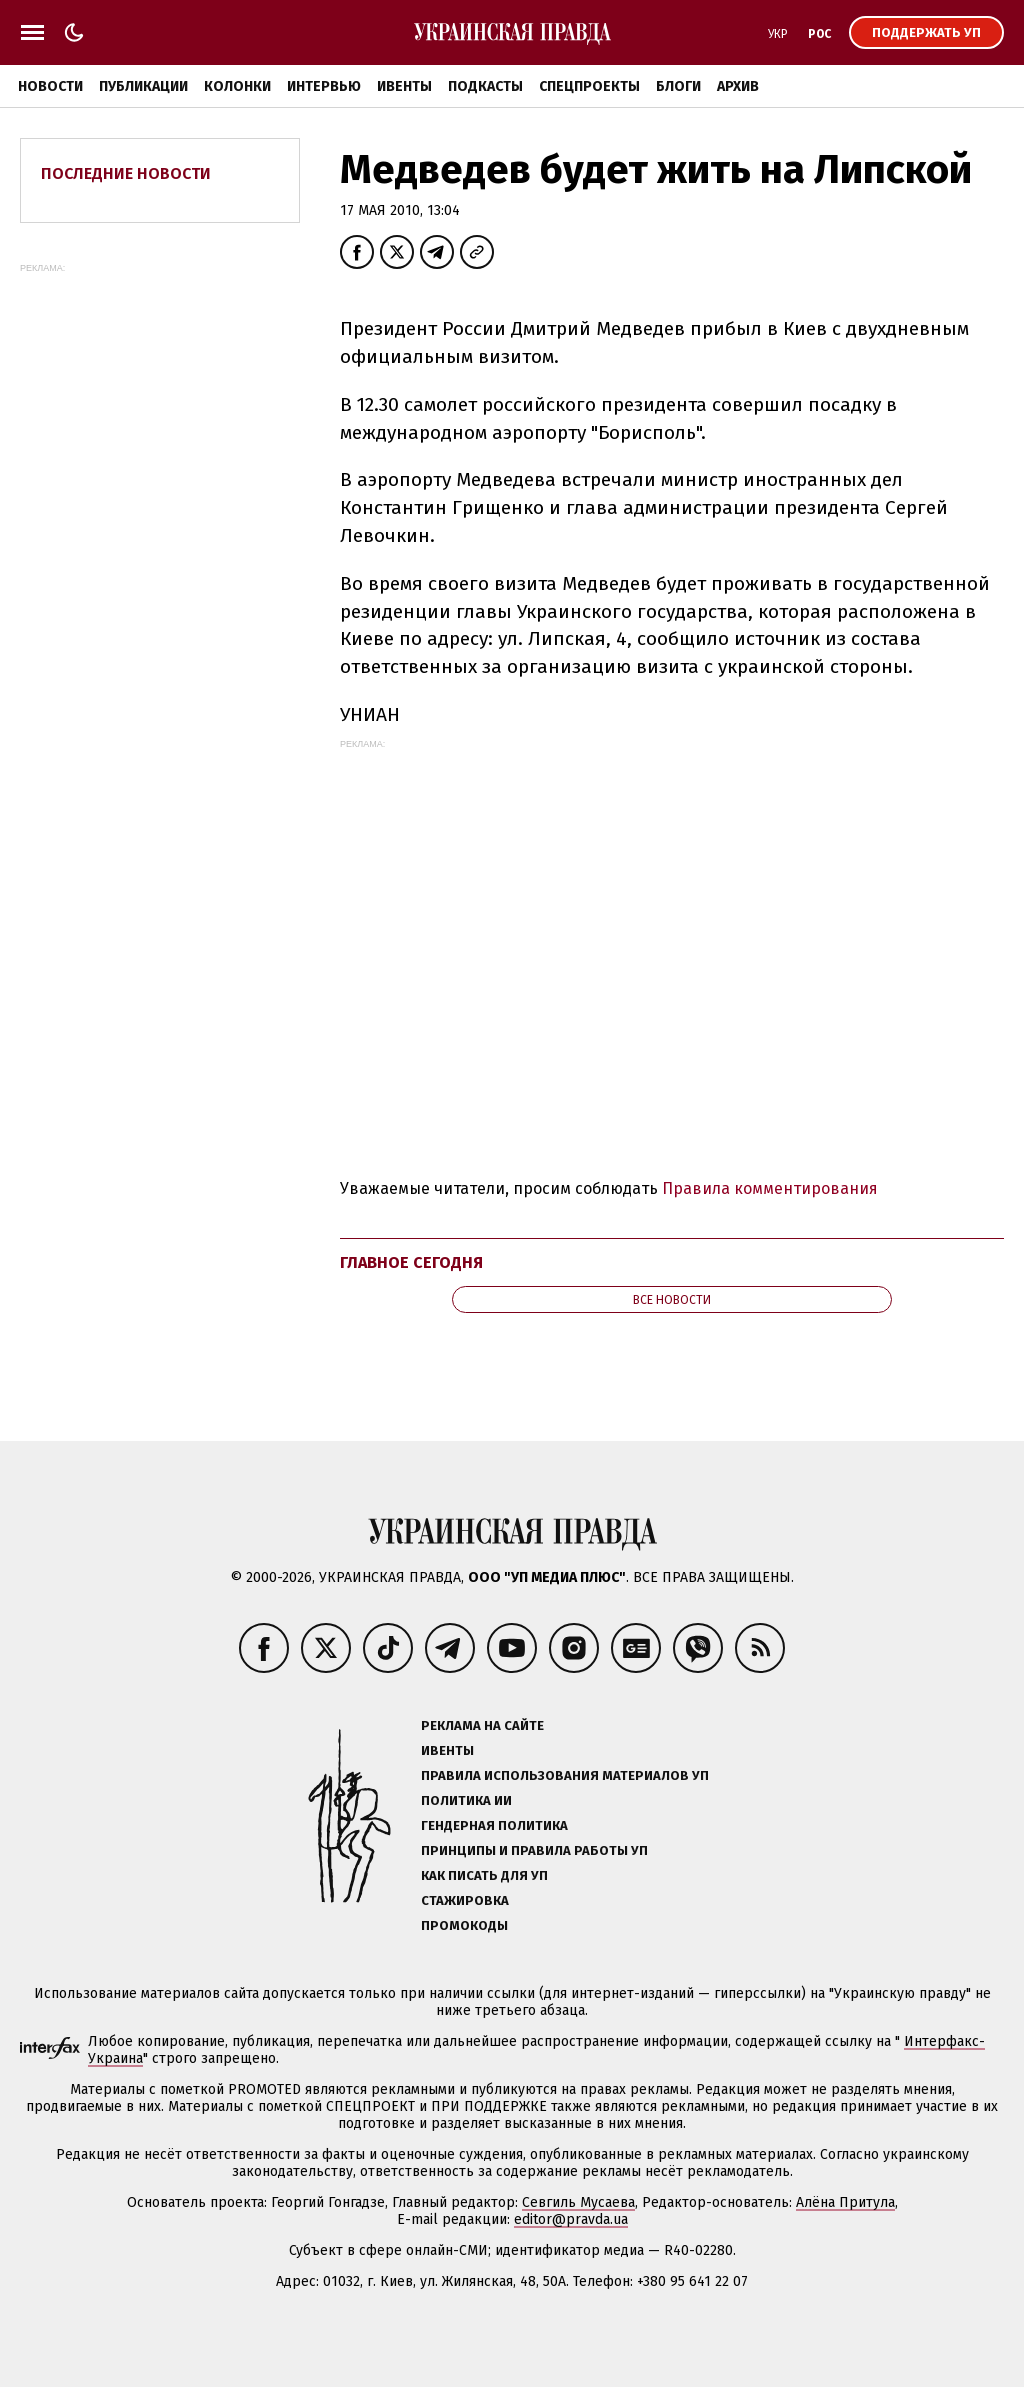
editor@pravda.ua (571, 2219)
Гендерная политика (494, 1825)
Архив (738, 86)
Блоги (678, 86)
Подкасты (485, 86)
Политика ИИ (466, 1800)
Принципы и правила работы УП (534, 1850)
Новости (50, 86)
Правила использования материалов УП (565, 1775)
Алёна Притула (845, 2202)
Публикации (143, 86)
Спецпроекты (589, 86)
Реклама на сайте (482, 1725)
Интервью (324, 86)
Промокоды (464, 1925)
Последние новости (126, 173)
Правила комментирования (770, 1188)
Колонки (237, 86)
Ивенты (404, 86)
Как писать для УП (484, 1875)
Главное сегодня (411, 1262)
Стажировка (465, 1900)
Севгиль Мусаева (578, 2202)
